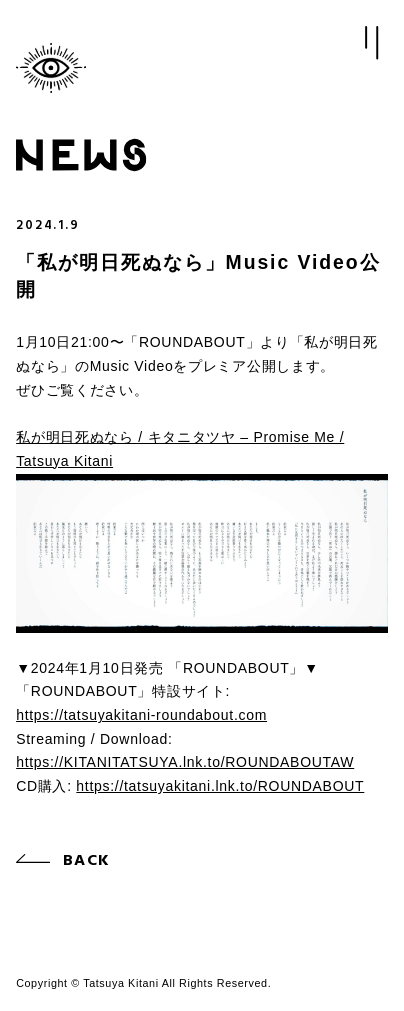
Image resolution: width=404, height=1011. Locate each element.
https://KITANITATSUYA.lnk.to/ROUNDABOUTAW (185, 762)
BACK (86, 861)
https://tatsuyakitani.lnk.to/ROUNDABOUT (220, 786)
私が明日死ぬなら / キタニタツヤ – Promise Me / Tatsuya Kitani (180, 449)
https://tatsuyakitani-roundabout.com (141, 715)
